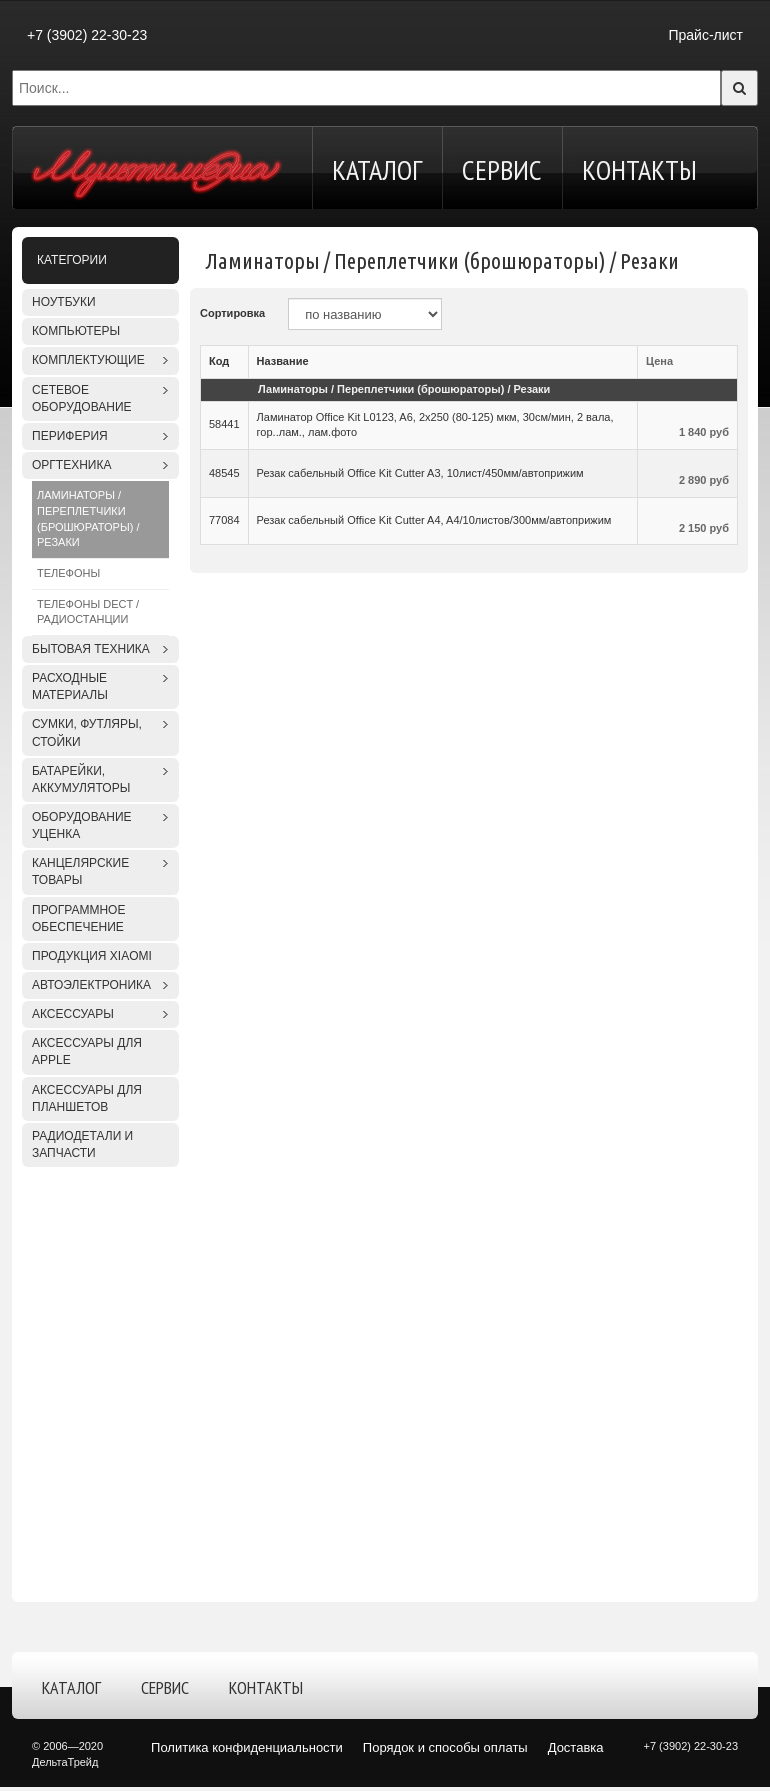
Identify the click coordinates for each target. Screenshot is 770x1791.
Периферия (70, 436)
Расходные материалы (70, 686)
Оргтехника (71, 465)
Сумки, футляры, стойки (87, 732)
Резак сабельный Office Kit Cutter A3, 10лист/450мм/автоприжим (420, 473)
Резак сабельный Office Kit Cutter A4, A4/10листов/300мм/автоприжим (434, 520)
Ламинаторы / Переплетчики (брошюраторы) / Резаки (88, 518)
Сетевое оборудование (82, 398)
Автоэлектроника (91, 985)
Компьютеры (76, 331)
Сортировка (232, 313)
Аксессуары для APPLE (87, 1051)
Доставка (576, 1747)
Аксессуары (73, 1014)
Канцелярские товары (80, 871)
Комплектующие (88, 360)
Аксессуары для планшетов (87, 1098)
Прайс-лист (705, 35)
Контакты (639, 169)
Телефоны (68, 573)
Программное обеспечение (78, 918)
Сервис (502, 169)
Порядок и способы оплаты (445, 1747)
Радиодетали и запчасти (82, 1144)
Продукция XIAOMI (92, 956)
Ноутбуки (64, 302)
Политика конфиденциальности (247, 1747)
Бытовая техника (91, 649)
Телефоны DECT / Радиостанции (88, 612)
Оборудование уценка (82, 825)
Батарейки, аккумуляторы (81, 779)
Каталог (377, 169)
